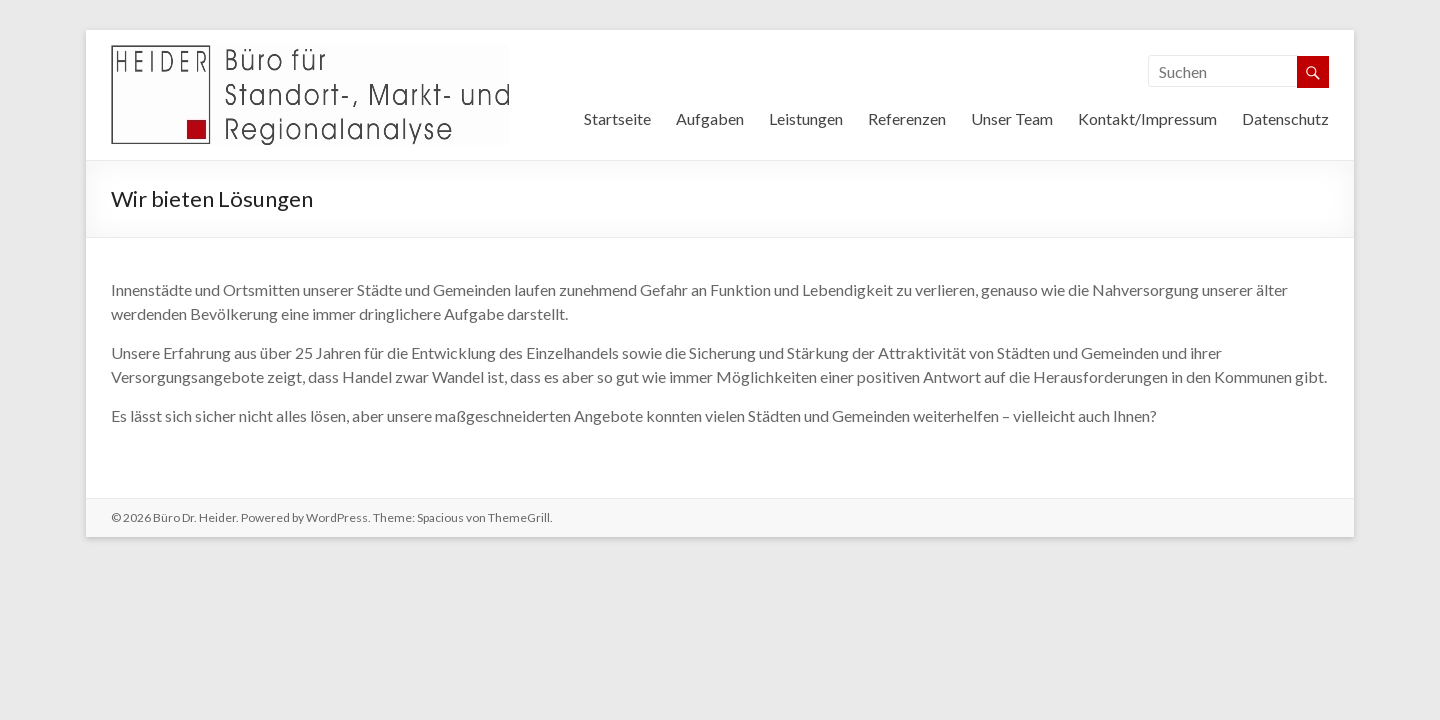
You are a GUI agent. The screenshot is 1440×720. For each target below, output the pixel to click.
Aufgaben (710, 118)
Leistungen (806, 118)
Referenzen (907, 118)
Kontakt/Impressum (1147, 118)
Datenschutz (1285, 118)
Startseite (617, 118)
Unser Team (1012, 118)
